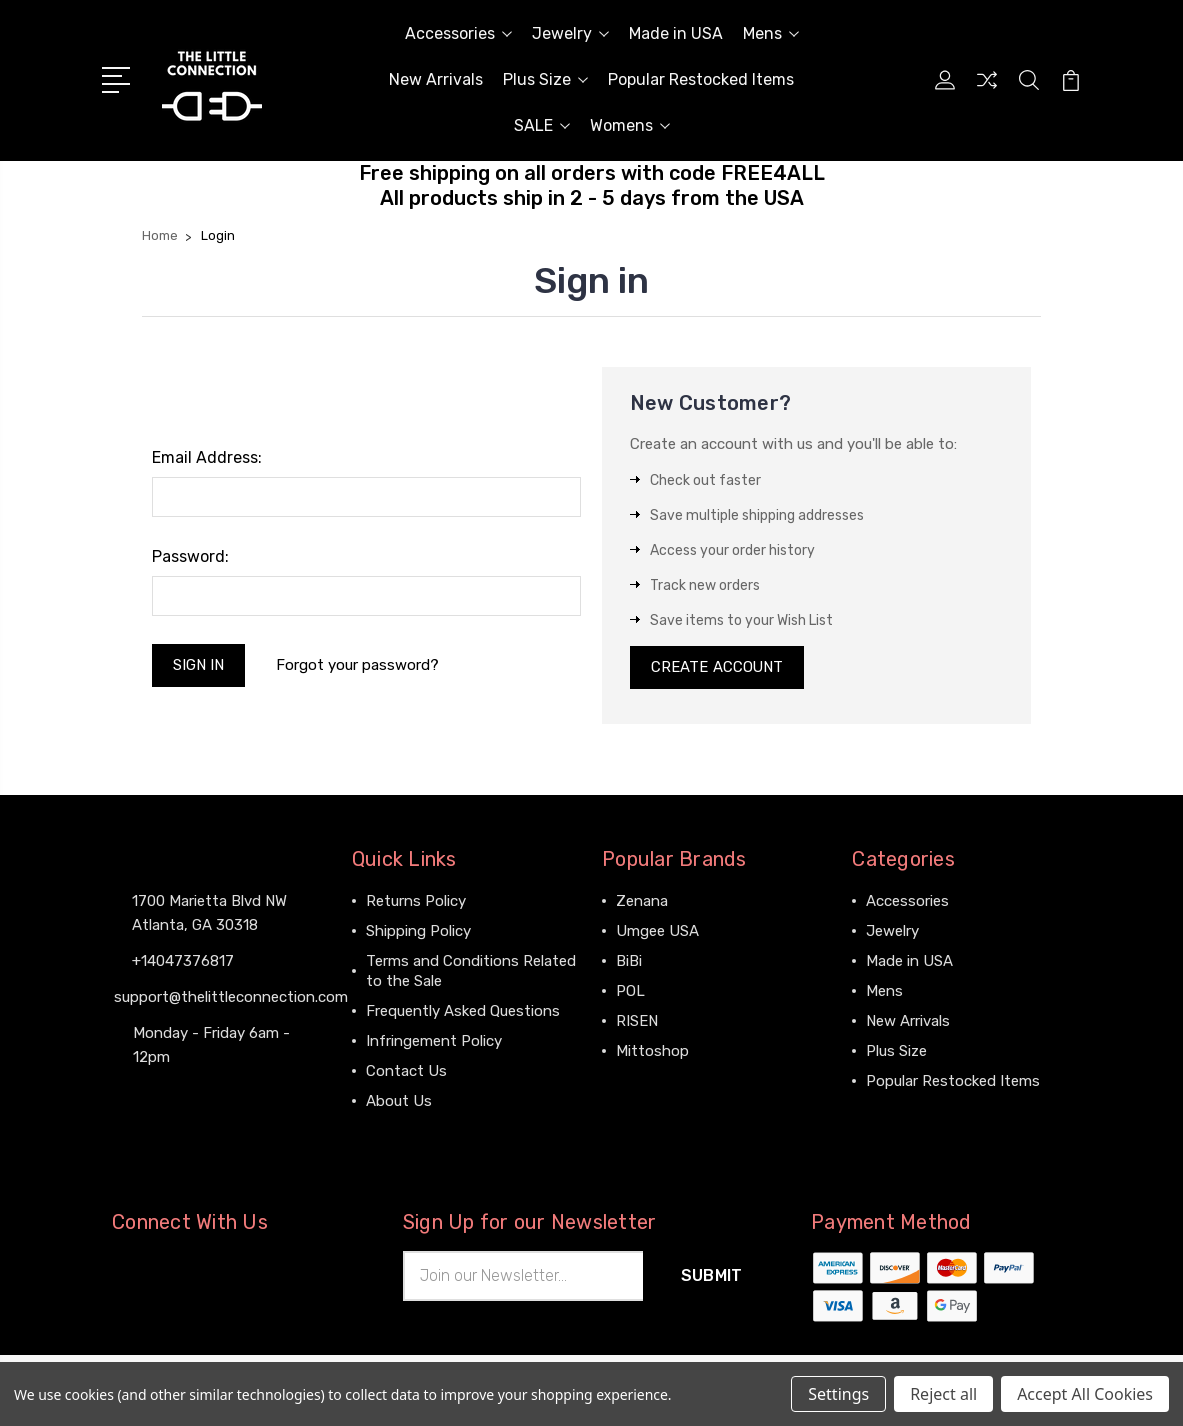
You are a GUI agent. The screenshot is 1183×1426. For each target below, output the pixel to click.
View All (644, 1082)
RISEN (637, 1022)
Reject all (943, 1394)
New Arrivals (436, 79)
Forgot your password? (358, 665)
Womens (630, 125)
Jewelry (570, 33)
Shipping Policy (418, 932)
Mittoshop (652, 1052)
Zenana (642, 902)
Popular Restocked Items (701, 79)
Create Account (717, 668)
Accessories (458, 33)
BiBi (629, 962)
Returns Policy (416, 902)
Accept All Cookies (1085, 1394)
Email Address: (207, 457)
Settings (838, 1394)
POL (630, 992)
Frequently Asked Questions (463, 1012)
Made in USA (676, 33)
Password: (190, 556)
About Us (399, 1102)
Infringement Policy (434, 1042)
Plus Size (545, 79)
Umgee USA (657, 932)
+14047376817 (183, 961)
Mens (771, 33)
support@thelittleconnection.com (231, 997)
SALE (542, 125)
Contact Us (406, 1072)
